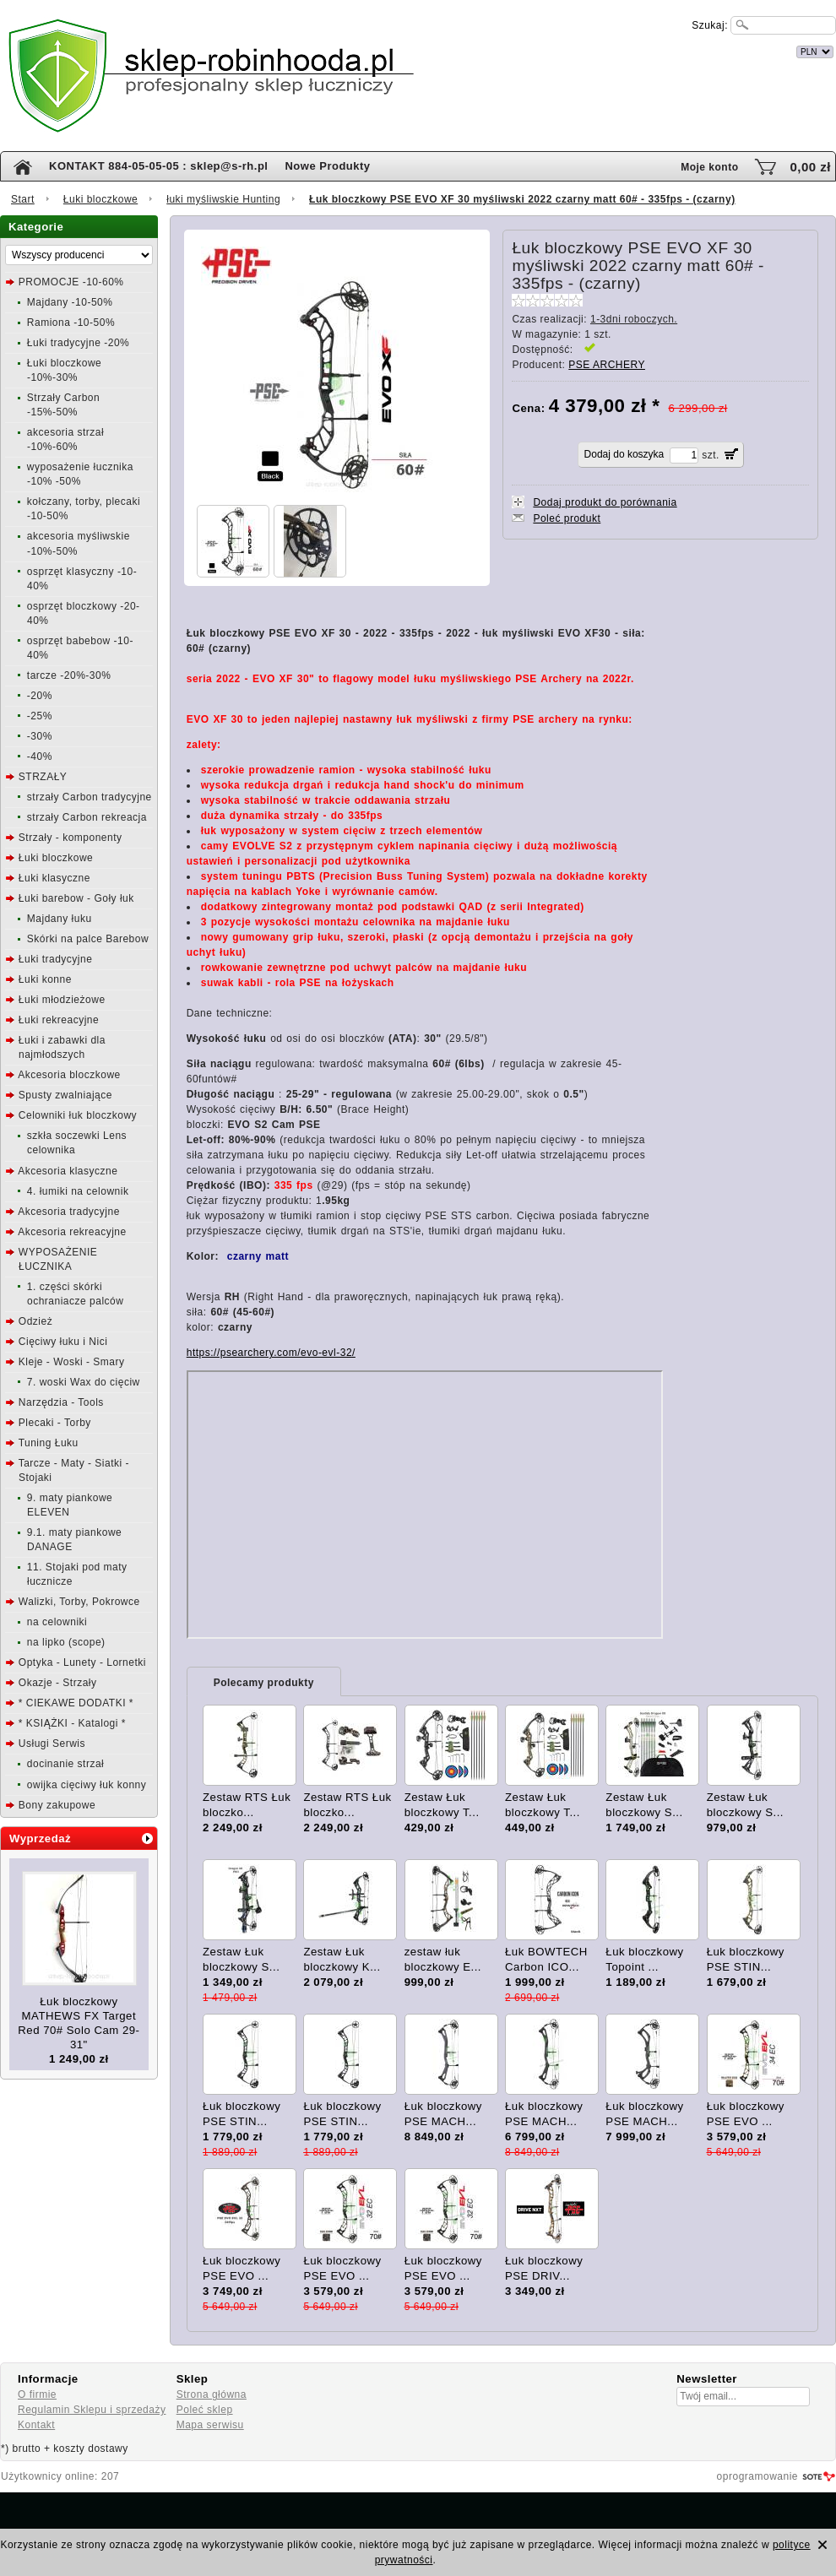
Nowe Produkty (327, 166)
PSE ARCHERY (606, 365)
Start (23, 199)
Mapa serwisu (210, 2425)
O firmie (37, 2394)
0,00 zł (810, 167)
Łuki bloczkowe (100, 199)
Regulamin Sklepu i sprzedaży (92, 2410)
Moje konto (709, 167)
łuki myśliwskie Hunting (223, 199)
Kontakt (36, 2425)
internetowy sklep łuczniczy (491, 49)
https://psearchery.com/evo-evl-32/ (271, 1353)
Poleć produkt (566, 518)
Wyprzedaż (40, 1838)
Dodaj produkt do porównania (604, 502)
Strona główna (211, 2394)
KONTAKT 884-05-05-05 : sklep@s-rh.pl (158, 166)
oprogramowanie (757, 2476)
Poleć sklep (204, 2410)
